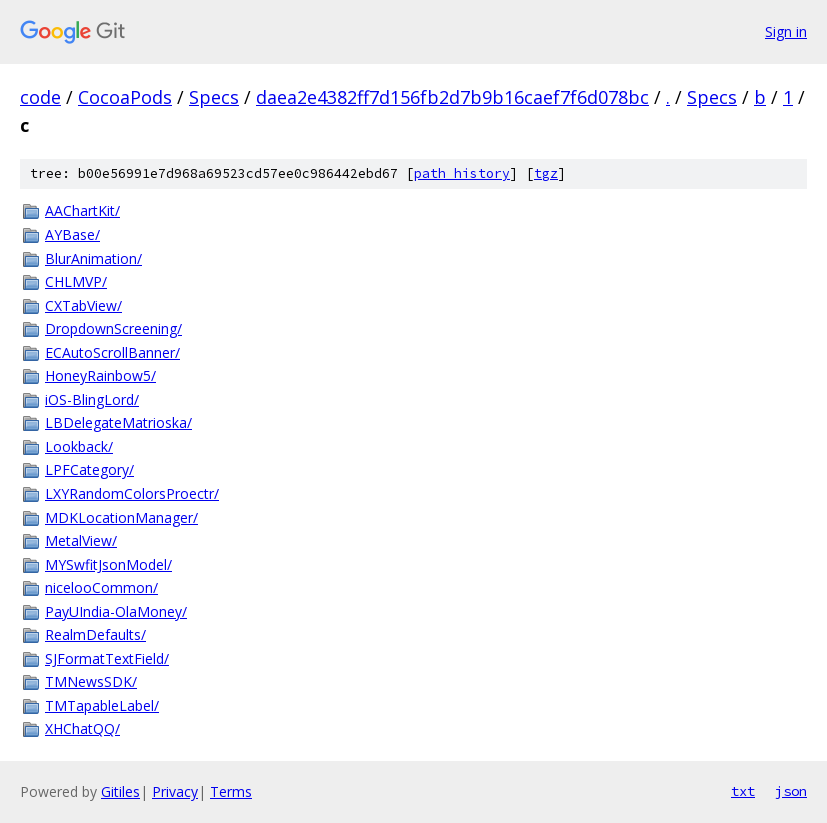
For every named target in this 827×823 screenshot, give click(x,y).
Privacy (175, 791)
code (40, 97)
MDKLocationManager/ (121, 517)
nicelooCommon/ (101, 587)
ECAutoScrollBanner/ (112, 352)
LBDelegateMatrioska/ (118, 422)
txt (743, 791)
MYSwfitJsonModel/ (108, 564)
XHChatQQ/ (82, 728)
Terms (231, 791)
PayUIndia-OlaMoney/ (116, 611)
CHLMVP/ (76, 281)
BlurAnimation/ (93, 258)
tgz (546, 173)
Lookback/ (79, 446)
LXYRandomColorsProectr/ (132, 493)
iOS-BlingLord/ (92, 399)
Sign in (786, 31)
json (791, 791)
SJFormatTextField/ (107, 658)
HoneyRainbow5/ (100, 375)
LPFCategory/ (89, 469)
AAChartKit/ (82, 210)
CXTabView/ (83, 305)
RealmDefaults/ (95, 634)
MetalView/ (81, 540)
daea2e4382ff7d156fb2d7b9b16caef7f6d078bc (452, 97)
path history (462, 173)
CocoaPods (125, 97)
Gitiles (120, 791)
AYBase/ (72, 234)
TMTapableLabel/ (102, 705)
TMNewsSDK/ (91, 681)
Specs (214, 97)
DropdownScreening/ (113, 328)
